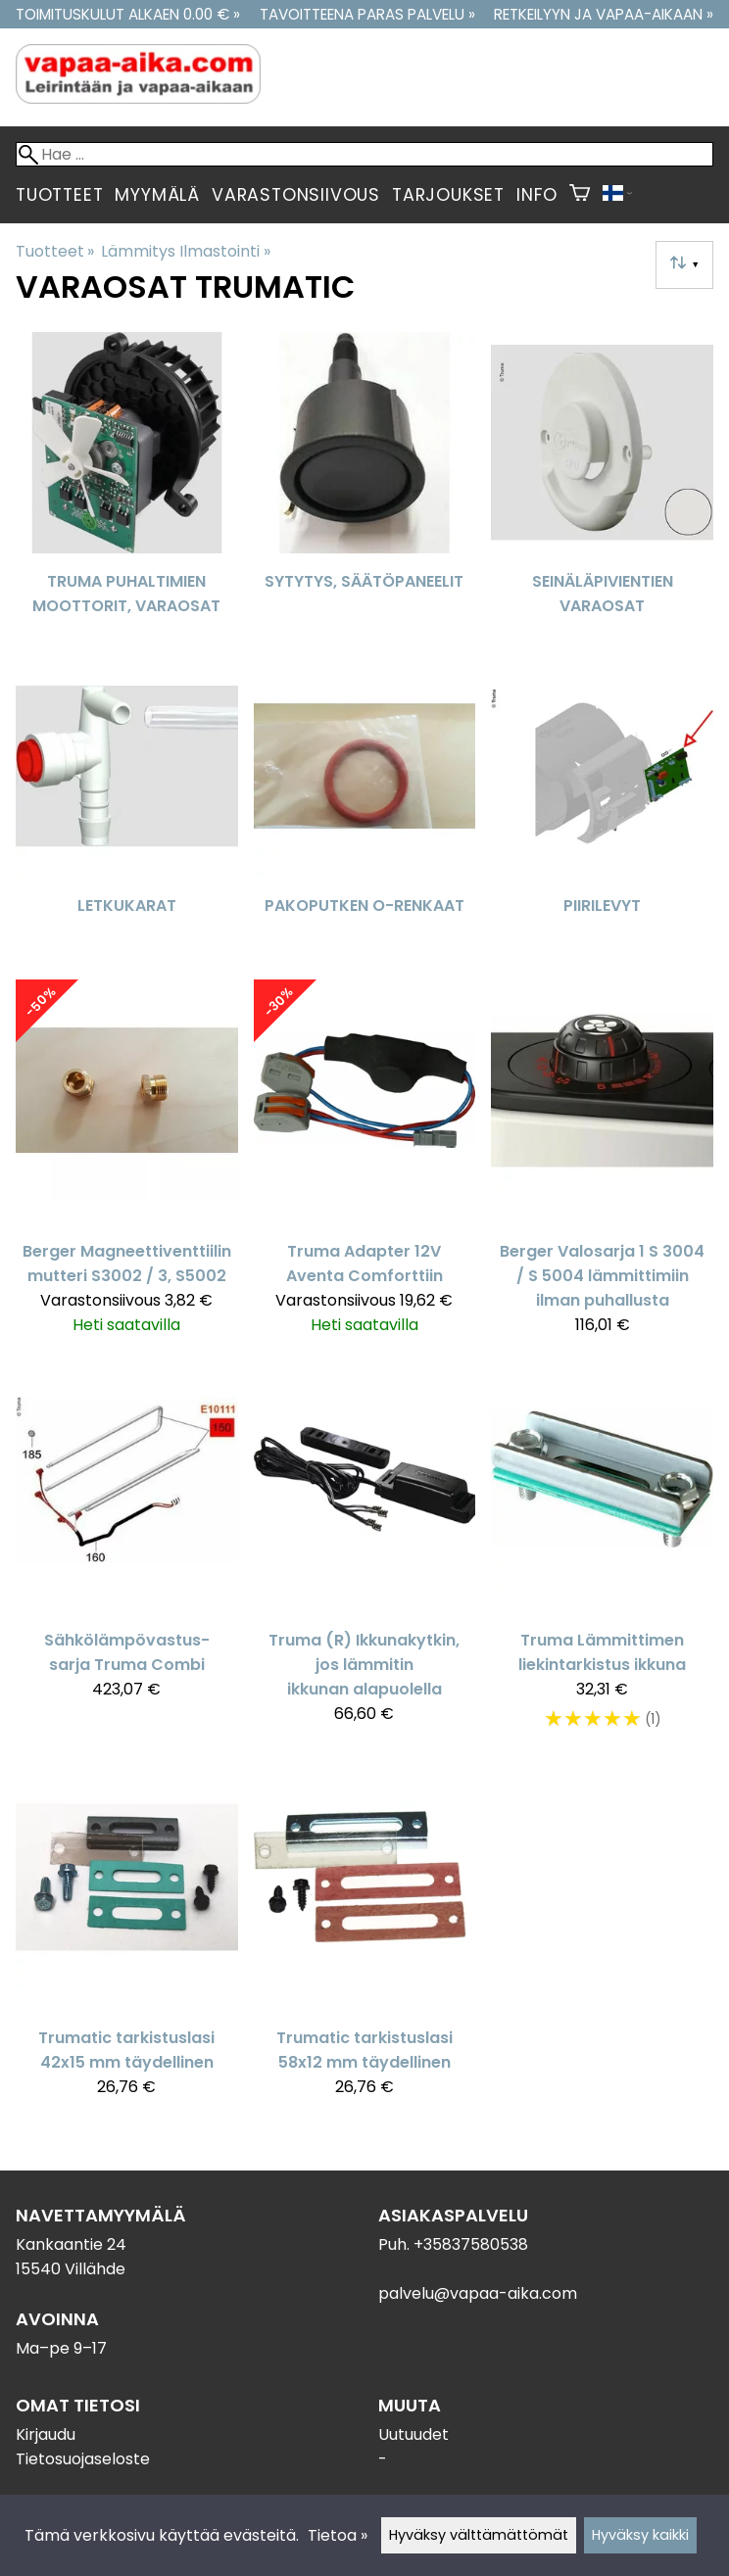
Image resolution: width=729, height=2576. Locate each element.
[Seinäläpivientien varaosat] (602, 486)
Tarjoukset (448, 195)
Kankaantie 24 (71, 2244)
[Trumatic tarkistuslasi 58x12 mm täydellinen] (365, 1940)
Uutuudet (413, 2434)
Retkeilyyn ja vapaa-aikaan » (603, 14)
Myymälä (157, 195)
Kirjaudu (45, 2434)
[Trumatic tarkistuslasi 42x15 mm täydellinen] (127, 1940)
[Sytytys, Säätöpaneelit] (365, 486)
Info (537, 195)
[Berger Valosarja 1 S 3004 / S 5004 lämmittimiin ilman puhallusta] (602, 1166)
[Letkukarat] (127, 809)
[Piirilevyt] (602, 809)
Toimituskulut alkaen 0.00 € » (128, 14)
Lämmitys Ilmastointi (185, 251)
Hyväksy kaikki (640, 2535)
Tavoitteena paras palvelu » (367, 14)
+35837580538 (470, 2244)
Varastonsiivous (296, 195)
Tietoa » (337, 2535)
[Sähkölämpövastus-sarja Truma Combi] (127, 1559)
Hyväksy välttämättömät (478, 2535)
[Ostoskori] (579, 195)
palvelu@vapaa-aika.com (477, 2293)
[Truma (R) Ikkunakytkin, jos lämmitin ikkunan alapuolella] (365, 1559)
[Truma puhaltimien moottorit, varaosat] (127, 486)
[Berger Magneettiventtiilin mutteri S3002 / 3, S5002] (127, 1166)
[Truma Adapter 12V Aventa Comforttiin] (365, 1166)
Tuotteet (59, 195)
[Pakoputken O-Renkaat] (365, 809)
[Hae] (364, 154)
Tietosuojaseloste (83, 2459)
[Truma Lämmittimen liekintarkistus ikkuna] (602, 1559)
